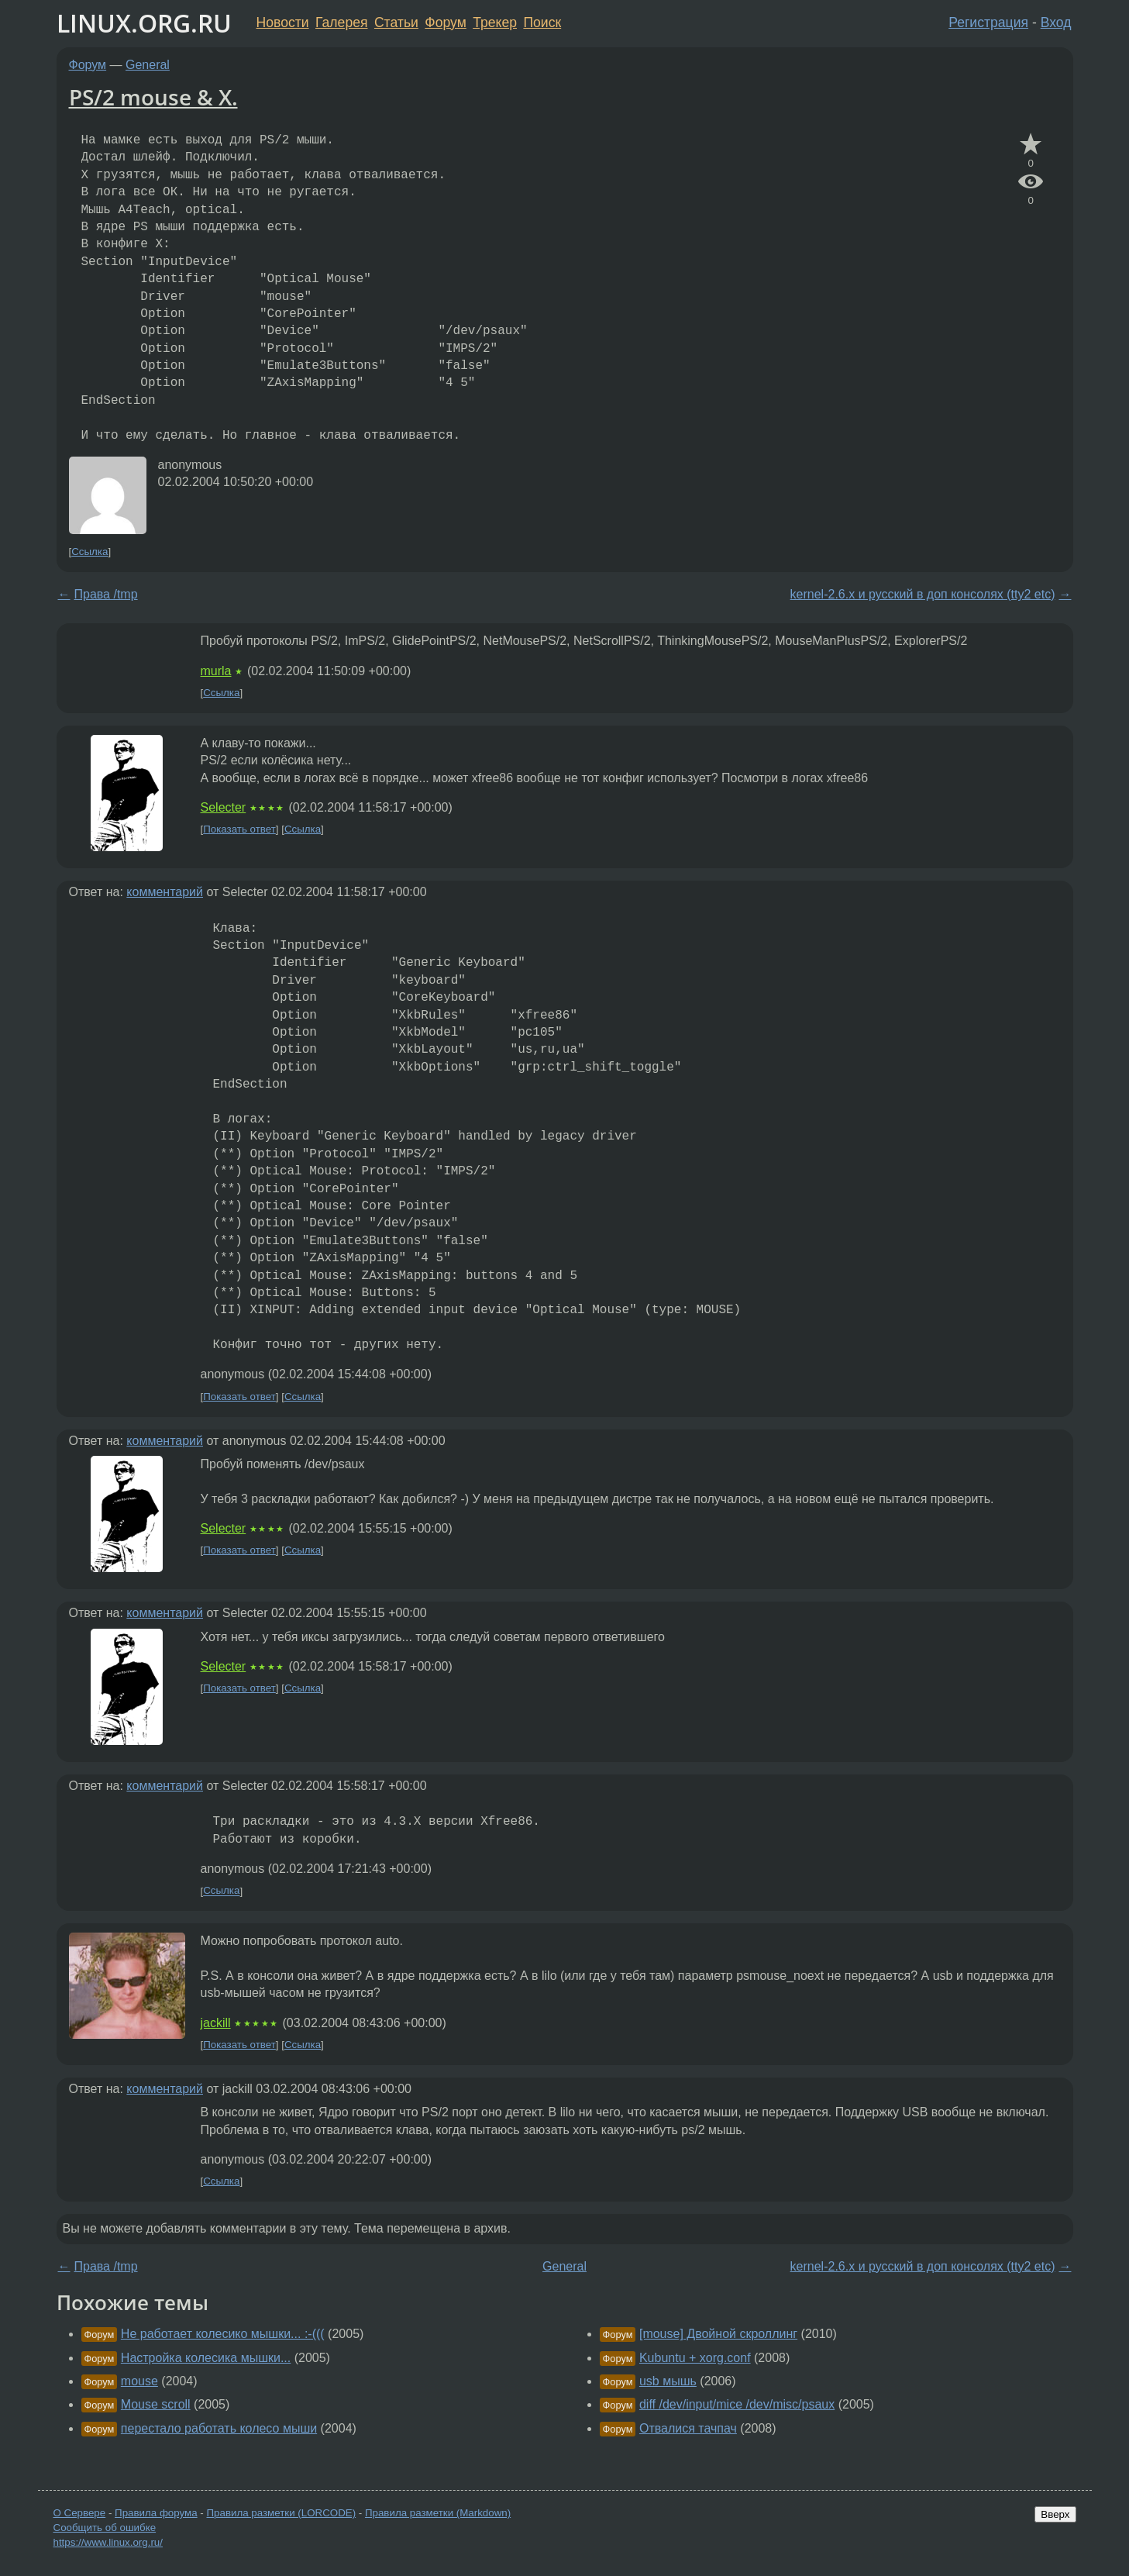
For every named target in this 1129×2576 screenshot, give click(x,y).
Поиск (542, 22)
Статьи (396, 22)
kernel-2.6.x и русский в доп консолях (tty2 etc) (922, 594)
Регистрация (988, 22)
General (148, 64)
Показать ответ (239, 829)
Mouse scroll (156, 2404)
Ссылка (89, 551)
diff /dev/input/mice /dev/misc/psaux (737, 2404)
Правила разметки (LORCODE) (281, 2513)
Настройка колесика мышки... (206, 2357)
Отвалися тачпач (688, 2428)
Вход (1056, 22)
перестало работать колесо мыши (219, 2428)
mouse (139, 2381)
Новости (282, 22)
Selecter (223, 807)
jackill (216, 2022)
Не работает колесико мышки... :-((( (223, 2333)
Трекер (495, 22)
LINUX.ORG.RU (144, 23)
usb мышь (668, 2381)
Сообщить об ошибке (105, 2527)
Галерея (341, 22)
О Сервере (79, 2513)
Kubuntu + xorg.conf (695, 2357)
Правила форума (156, 2513)
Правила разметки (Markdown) (438, 2513)
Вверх (1055, 2514)
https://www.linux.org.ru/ (108, 2542)
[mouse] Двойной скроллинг (718, 2333)
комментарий (164, 891)
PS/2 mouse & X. (153, 97)
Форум (445, 22)
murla (216, 671)
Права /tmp (106, 594)
